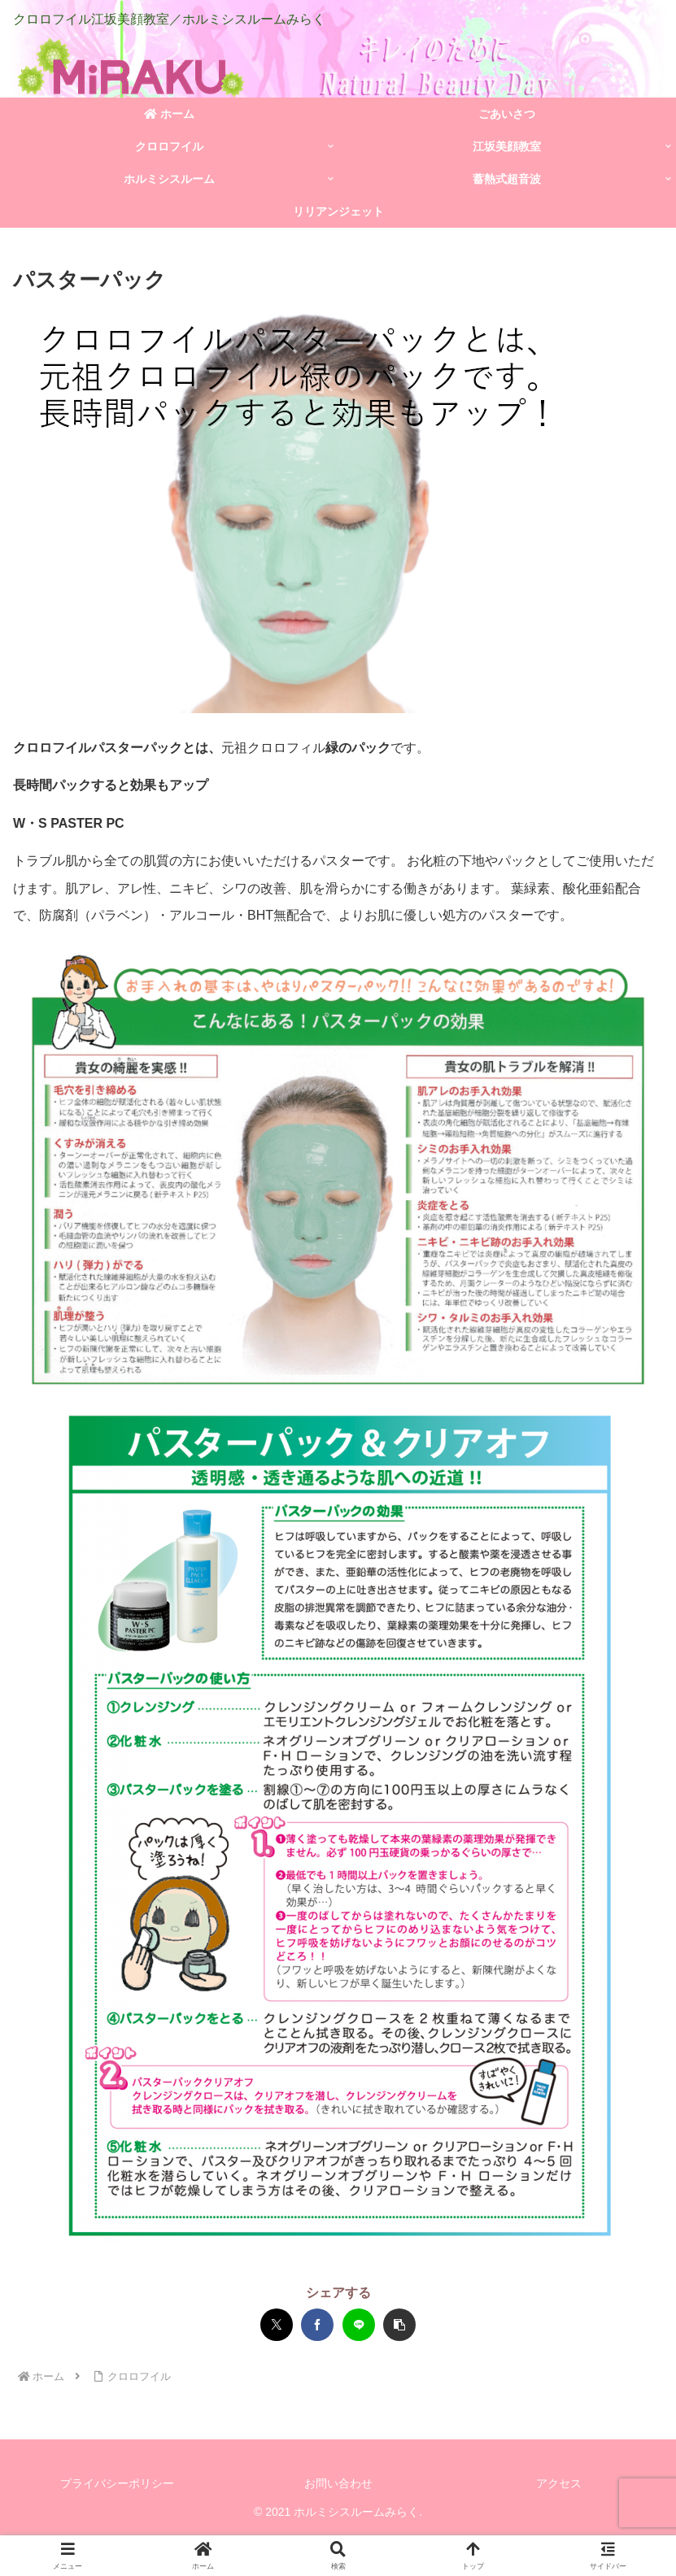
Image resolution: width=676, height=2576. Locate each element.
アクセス (559, 2483)
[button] (399, 2324)
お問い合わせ (338, 2483)
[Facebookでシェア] (317, 2324)
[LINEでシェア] (358, 2324)
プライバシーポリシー (117, 2483)
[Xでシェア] (276, 2324)
